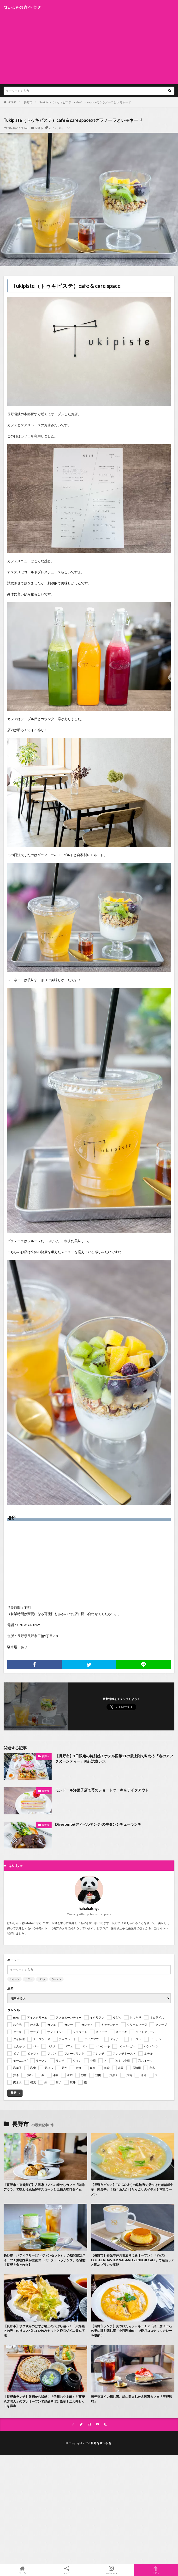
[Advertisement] (89, 45)
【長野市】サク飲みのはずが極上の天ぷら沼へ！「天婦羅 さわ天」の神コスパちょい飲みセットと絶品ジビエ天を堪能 (44, 2330)
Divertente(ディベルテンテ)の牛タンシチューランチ (98, 1824)
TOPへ (156, 2570)
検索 (14, 2092)
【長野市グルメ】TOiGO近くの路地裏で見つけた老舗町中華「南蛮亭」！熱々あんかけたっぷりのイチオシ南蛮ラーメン (132, 2189)
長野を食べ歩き (101, 2443)
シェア (67, 2570)
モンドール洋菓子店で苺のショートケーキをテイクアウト (102, 1790)
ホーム (22, 2570)
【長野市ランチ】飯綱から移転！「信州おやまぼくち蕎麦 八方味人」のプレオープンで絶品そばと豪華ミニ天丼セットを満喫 (44, 2401)
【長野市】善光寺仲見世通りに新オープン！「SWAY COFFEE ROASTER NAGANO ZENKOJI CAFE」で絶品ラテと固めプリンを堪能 (132, 2260)
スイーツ (64, 128)
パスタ (42, 1979)
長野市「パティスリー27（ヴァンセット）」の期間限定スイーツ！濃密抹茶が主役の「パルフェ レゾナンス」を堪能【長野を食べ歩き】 (44, 2260)
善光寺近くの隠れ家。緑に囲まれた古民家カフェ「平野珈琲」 (131, 2399)
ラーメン (56, 1979)
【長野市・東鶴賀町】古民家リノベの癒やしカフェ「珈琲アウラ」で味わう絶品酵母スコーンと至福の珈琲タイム (44, 2187)
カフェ (52, 128)
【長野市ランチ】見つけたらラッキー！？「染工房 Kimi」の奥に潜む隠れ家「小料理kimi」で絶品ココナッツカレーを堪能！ (132, 2330)
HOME (12, 102)
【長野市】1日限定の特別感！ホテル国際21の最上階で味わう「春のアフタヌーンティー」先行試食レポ (114, 1759)
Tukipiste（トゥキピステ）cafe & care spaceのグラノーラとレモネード (85, 102)
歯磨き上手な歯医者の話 (126, 1928)
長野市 (28, 102)
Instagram (111, 2570)
